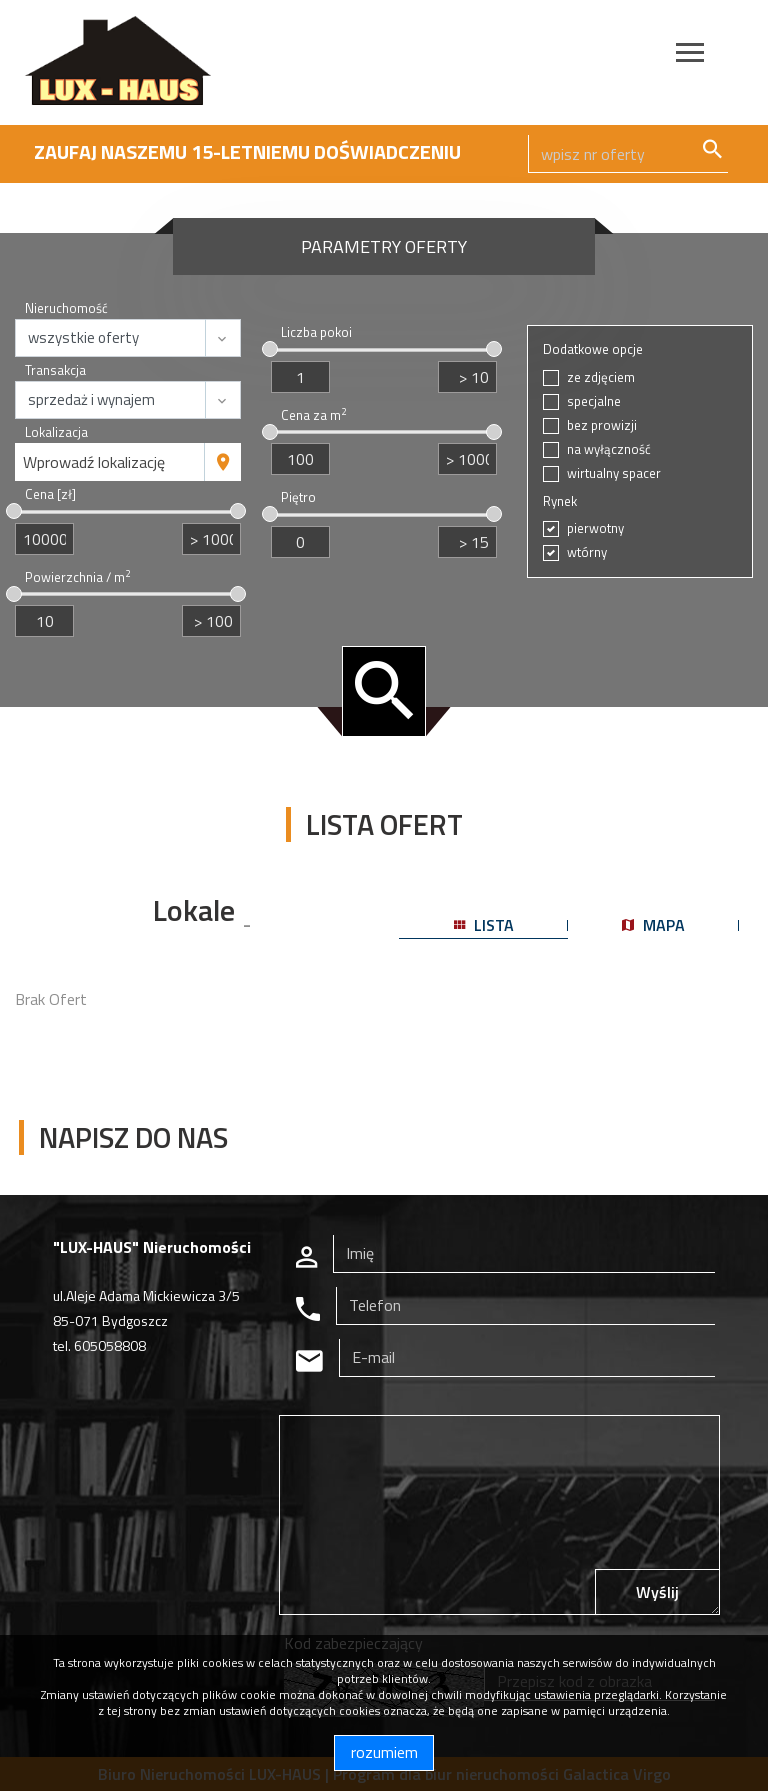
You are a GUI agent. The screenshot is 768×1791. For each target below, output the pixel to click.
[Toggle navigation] (690, 55)
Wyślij (657, 1592)
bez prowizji (602, 425)
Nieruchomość (66, 308)
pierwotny (595, 528)
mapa (653, 925)
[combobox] (110, 462)
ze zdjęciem (601, 377)
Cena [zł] (50, 494)
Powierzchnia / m (77, 577)
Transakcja (55, 370)
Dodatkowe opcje (593, 349)
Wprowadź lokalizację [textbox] (94, 462)
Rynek (560, 501)
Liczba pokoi (316, 332)
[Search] (628, 154)
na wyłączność (609, 449)
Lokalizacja (56, 432)
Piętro (298, 497)
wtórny (587, 552)
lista (484, 925)
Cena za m (313, 415)
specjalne (594, 401)
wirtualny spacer (614, 473)
